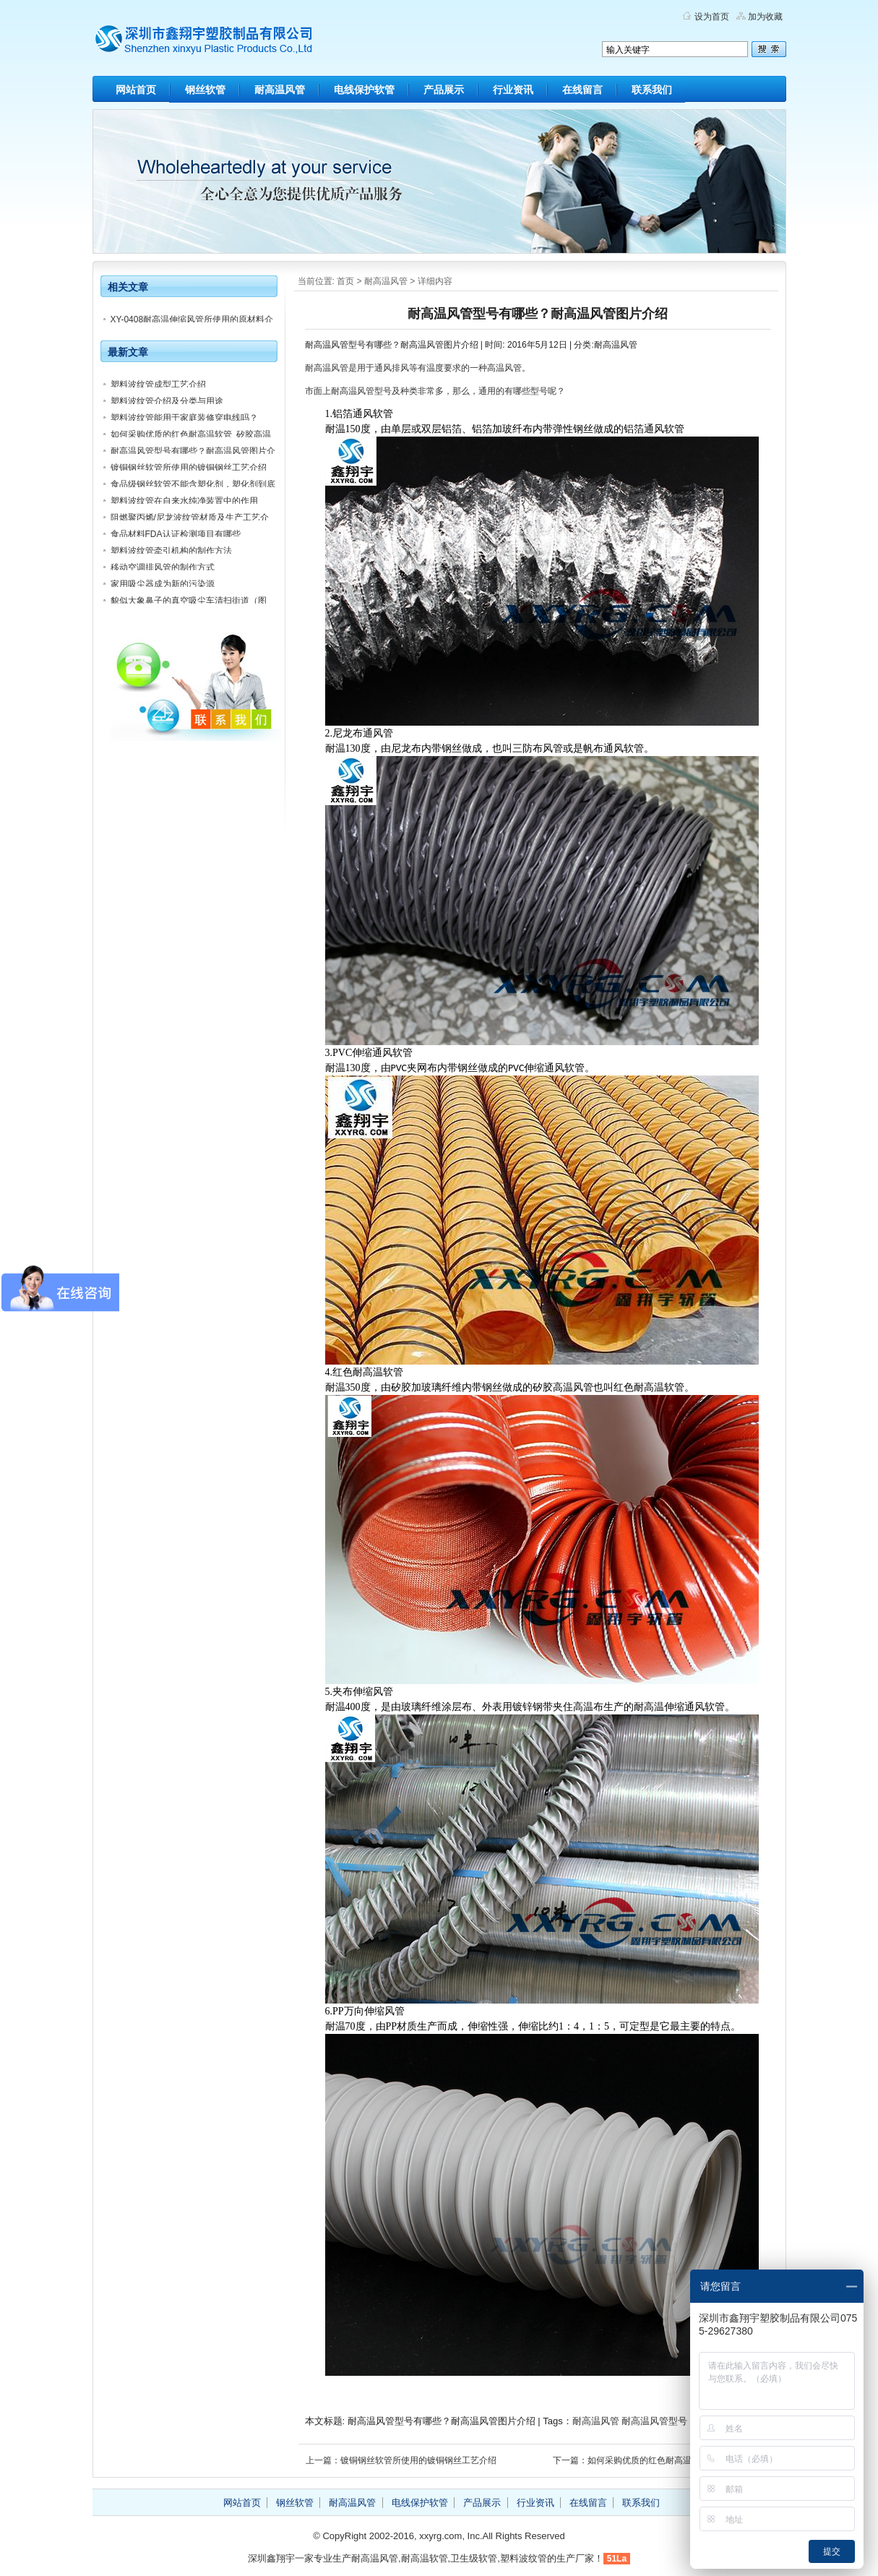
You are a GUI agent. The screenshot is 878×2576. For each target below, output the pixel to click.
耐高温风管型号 (654, 2421)
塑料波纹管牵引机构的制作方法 (171, 551)
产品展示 (443, 89)
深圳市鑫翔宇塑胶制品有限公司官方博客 (229, 43)
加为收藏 (765, 17)
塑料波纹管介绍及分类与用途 (167, 401)
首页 (345, 281)
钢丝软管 (205, 89)
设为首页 (711, 17)
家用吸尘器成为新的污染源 (163, 584)
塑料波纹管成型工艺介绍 (158, 384)
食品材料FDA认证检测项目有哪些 (176, 534)
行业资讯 (513, 89)
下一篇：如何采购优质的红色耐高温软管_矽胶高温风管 (659, 2460)
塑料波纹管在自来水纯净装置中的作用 (184, 501)
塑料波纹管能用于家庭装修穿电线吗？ (184, 418)
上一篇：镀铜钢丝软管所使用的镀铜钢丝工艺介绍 (401, 2460)
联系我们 (652, 89)
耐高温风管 (279, 89)
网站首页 (136, 89)
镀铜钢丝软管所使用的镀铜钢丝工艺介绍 (189, 468)
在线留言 (582, 89)
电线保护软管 (364, 89)
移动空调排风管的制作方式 (163, 567)
